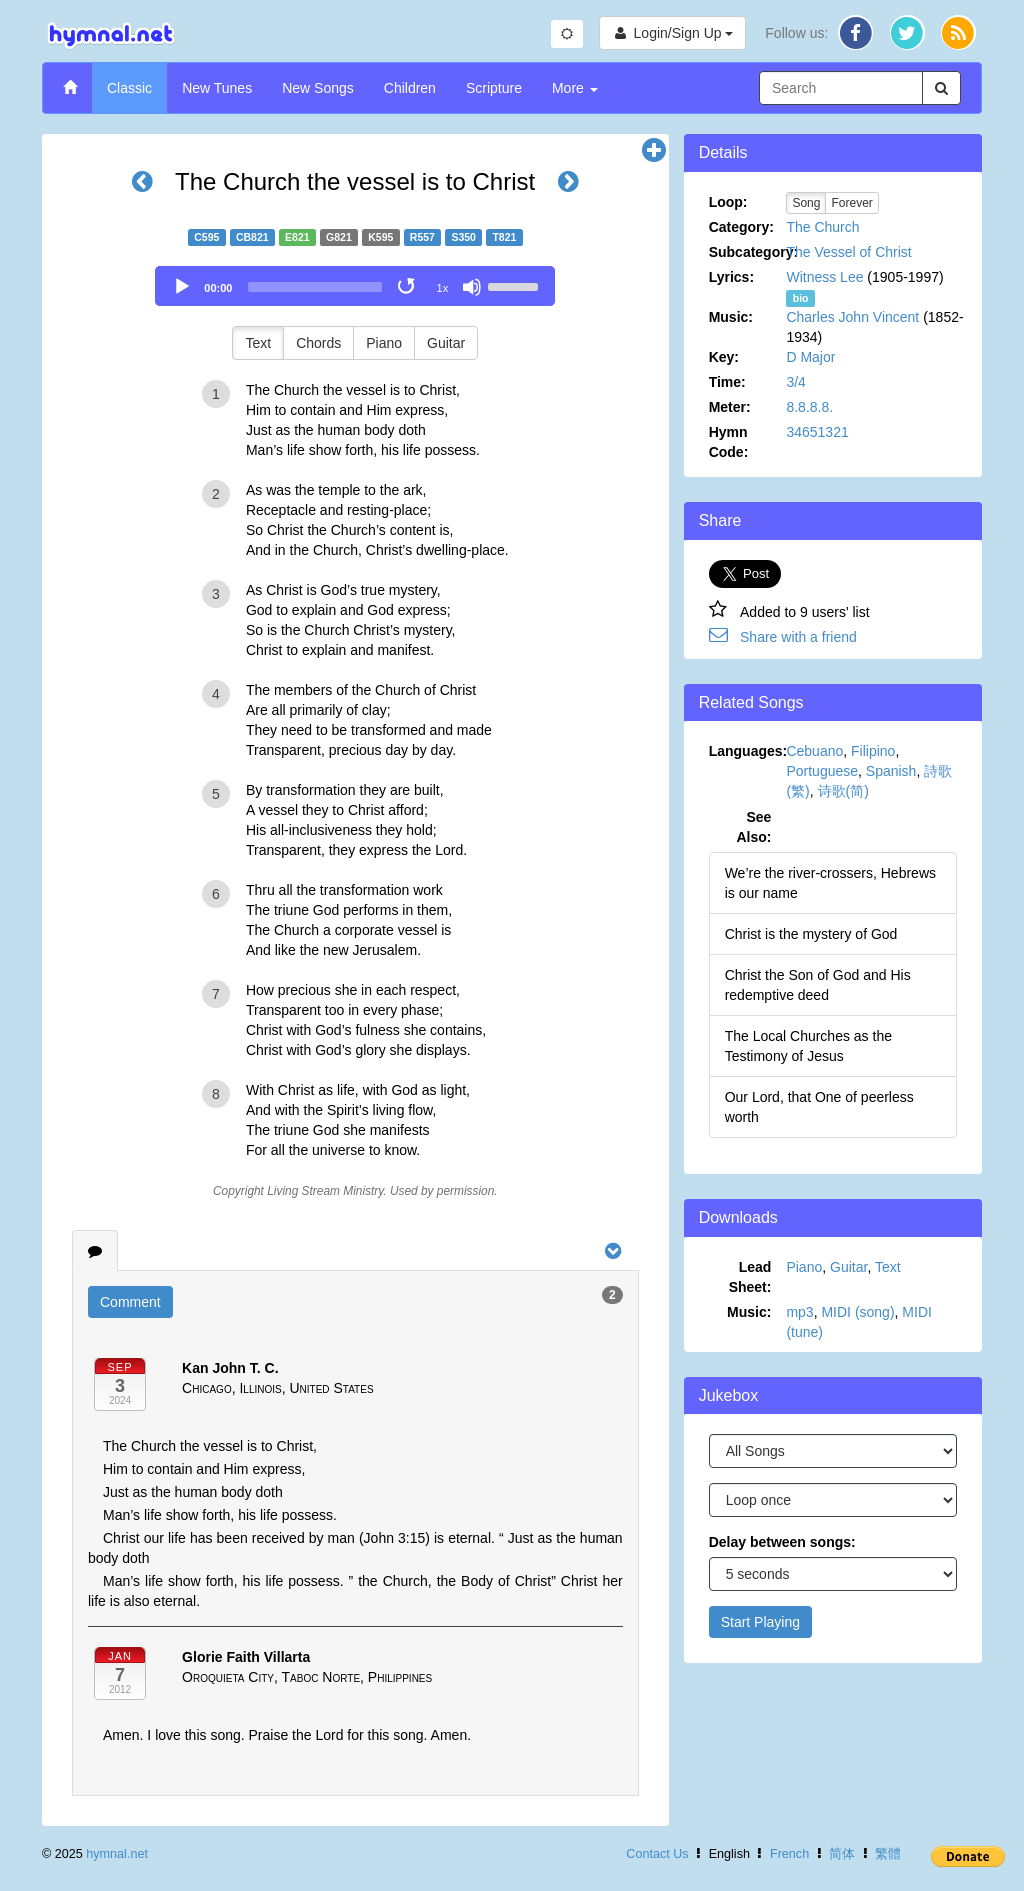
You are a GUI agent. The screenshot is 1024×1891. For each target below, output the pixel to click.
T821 (504, 237)
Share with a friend (798, 637)
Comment (130, 1302)
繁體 (888, 1854)
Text (258, 343)
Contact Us (657, 1854)
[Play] (182, 287)
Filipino (873, 751)
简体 (842, 1854)
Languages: (748, 751)
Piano (384, 343)
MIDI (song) (857, 1312)
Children (410, 88)
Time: (727, 382)
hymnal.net (117, 1854)
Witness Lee (824, 277)
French (789, 1854)
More (575, 88)
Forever (851, 203)
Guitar (446, 343)
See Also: (753, 827)
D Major (810, 357)
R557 (422, 237)
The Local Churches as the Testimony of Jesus (808, 1046)
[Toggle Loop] (408, 287)
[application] (355, 286)
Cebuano (814, 751)
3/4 (795, 382)
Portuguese (822, 771)
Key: (724, 357)
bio (801, 298)
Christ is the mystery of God (811, 934)
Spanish (891, 771)
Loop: (728, 202)
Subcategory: (748, 252)
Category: (741, 227)
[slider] (315, 287)
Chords (318, 343)
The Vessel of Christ (848, 252)
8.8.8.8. (809, 407)
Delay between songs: (782, 1542)
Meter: (730, 407)
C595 (206, 237)
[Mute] (472, 287)
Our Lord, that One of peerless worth (819, 1107)
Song (806, 203)
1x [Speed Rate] (443, 288)
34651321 (817, 432)
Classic (129, 88)
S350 (463, 237)
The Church (822, 227)
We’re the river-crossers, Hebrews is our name (830, 883)
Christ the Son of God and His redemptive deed (818, 985)
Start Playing (760, 1622)
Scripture (494, 88)
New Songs (318, 88)
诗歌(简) (843, 791)
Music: (731, 317)
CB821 (252, 237)
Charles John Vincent (852, 317)
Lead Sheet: (750, 1277)
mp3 (799, 1312)
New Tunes (217, 88)
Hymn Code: (729, 442)
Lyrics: (731, 277)
